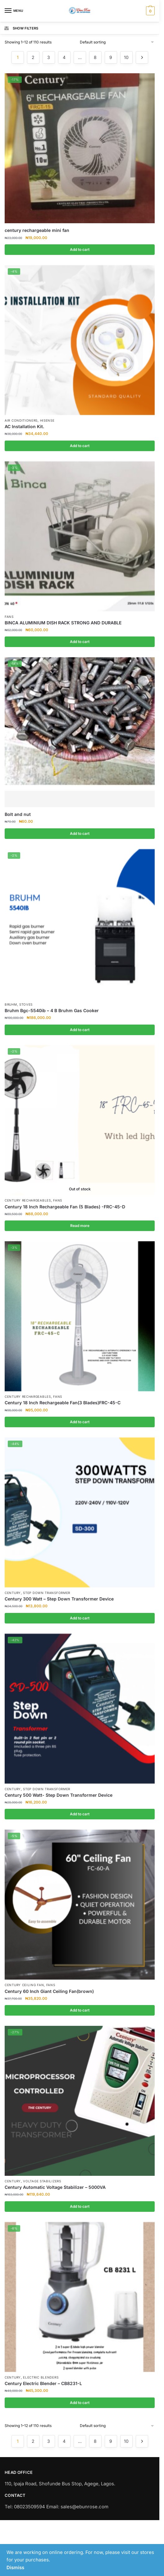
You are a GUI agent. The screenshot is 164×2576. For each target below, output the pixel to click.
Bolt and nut (18, 814)
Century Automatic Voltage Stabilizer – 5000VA (55, 2187)
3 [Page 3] (48, 57)
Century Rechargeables (28, 1200)
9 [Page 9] (110, 57)
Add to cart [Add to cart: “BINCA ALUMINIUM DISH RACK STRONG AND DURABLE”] (79, 641)
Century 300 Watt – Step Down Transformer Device (59, 1598)
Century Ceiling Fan (24, 1985)
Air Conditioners (21, 420)
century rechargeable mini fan (37, 230)
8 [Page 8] (95, 57)
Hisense (47, 420)
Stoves (26, 1004)
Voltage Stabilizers (42, 2181)
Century (13, 1593)
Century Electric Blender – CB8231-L (43, 2383)
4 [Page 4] (64, 57)
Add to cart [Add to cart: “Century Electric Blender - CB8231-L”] (79, 2402)
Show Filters (21, 28)
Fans (9, 616)
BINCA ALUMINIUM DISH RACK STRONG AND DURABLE (63, 622)
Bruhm (11, 1004)
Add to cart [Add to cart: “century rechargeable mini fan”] (79, 249)
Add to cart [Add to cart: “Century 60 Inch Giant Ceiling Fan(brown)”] (79, 2010)
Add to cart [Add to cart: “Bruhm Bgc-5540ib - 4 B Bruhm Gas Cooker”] (79, 1029)
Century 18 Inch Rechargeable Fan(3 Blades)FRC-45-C (63, 1402)
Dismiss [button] (15, 2567)
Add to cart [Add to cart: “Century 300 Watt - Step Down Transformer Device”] (79, 1618)
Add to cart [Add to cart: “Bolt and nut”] (79, 833)
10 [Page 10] (126, 57)
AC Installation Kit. (24, 426)
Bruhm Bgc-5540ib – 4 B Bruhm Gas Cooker (52, 1010)
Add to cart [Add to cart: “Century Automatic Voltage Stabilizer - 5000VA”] (79, 2206)
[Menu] (14, 11)
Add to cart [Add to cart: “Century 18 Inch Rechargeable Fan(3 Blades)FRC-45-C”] (79, 1421)
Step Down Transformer (46, 1593)
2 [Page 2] (33, 57)
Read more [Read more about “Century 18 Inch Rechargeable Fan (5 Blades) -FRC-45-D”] (79, 1225)
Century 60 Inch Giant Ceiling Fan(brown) (49, 1991)
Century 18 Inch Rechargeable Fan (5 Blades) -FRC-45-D (65, 1206)
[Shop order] (117, 42)
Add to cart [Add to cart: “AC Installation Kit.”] (79, 445)
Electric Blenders (40, 2377)
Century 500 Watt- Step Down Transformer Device (58, 1795)
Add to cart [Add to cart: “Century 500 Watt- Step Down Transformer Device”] (79, 1814)
